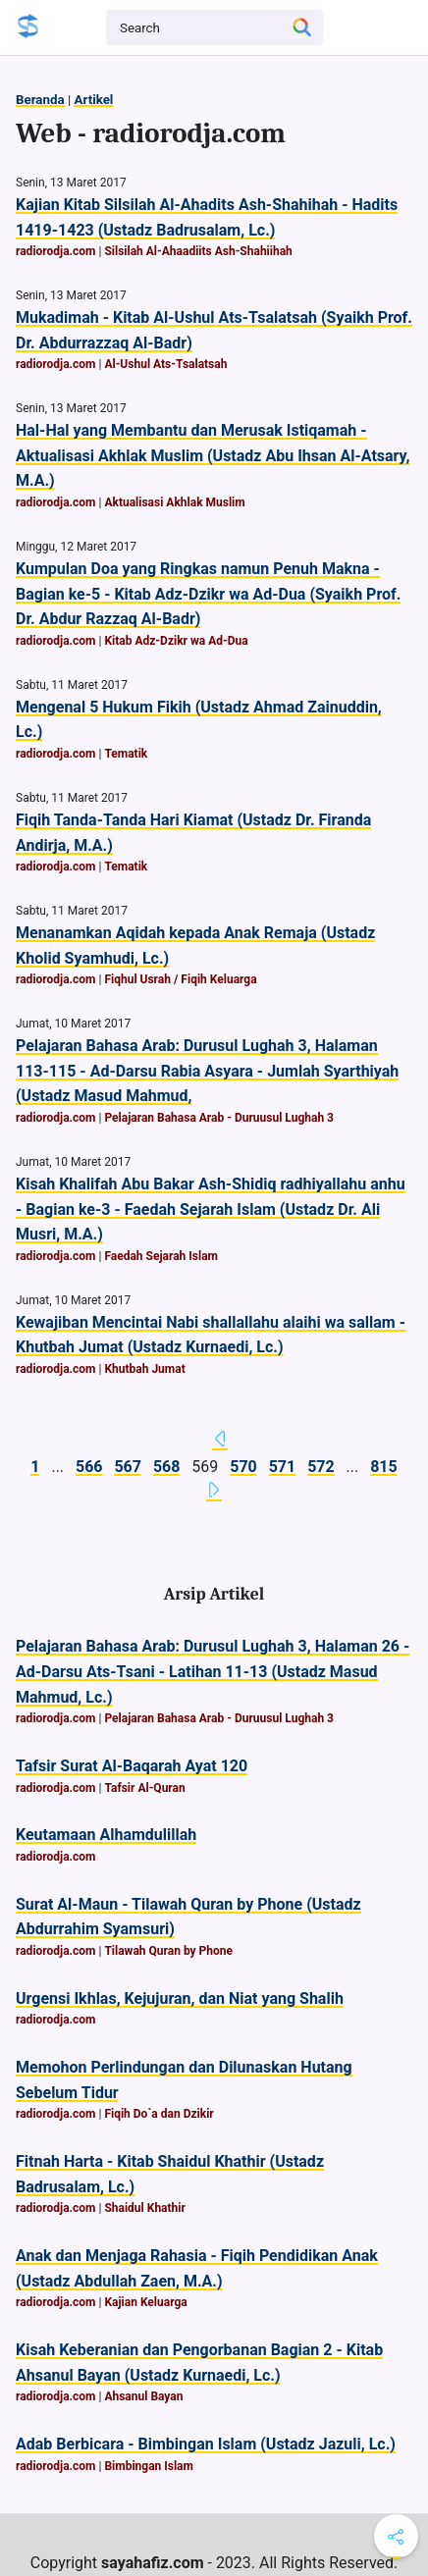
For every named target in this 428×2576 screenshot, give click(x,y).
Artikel (93, 99)
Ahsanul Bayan (143, 2396)
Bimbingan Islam (148, 2466)
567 (127, 1466)
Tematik (125, 754)
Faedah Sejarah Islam (161, 1256)
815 (384, 1466)
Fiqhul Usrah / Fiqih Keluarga (180, 979)
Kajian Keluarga (145, 2302)
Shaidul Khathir (144, 2208)
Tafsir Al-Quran (144, 1788)
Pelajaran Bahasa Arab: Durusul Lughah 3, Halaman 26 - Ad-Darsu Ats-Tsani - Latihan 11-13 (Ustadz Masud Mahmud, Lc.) (212, 1671)
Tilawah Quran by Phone (168, 1951)
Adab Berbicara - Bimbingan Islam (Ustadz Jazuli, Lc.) (206, 2444)
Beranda (40, 99)
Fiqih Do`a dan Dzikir (158, 2114)
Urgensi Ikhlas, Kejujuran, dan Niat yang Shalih (180, 1998)
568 (167, 1466)
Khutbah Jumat (144, 1369)
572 (321, 1466)
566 (89, 1466)
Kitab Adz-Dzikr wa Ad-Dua (175, 641)
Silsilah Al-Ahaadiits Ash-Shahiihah (198, 251)
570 (243, 1466)
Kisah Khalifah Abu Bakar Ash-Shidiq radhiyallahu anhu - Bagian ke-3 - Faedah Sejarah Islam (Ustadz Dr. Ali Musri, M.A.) (210, 1209)
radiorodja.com (56, 251)
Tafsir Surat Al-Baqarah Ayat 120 (131, 1766)
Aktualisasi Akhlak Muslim (174, 502)
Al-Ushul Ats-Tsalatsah (165, 364)
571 (282, 1466)
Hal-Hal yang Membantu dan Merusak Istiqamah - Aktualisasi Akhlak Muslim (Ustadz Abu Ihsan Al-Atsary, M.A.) (212, 455)
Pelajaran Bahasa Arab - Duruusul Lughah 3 (219, 1118)
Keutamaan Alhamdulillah (106, 1834)
